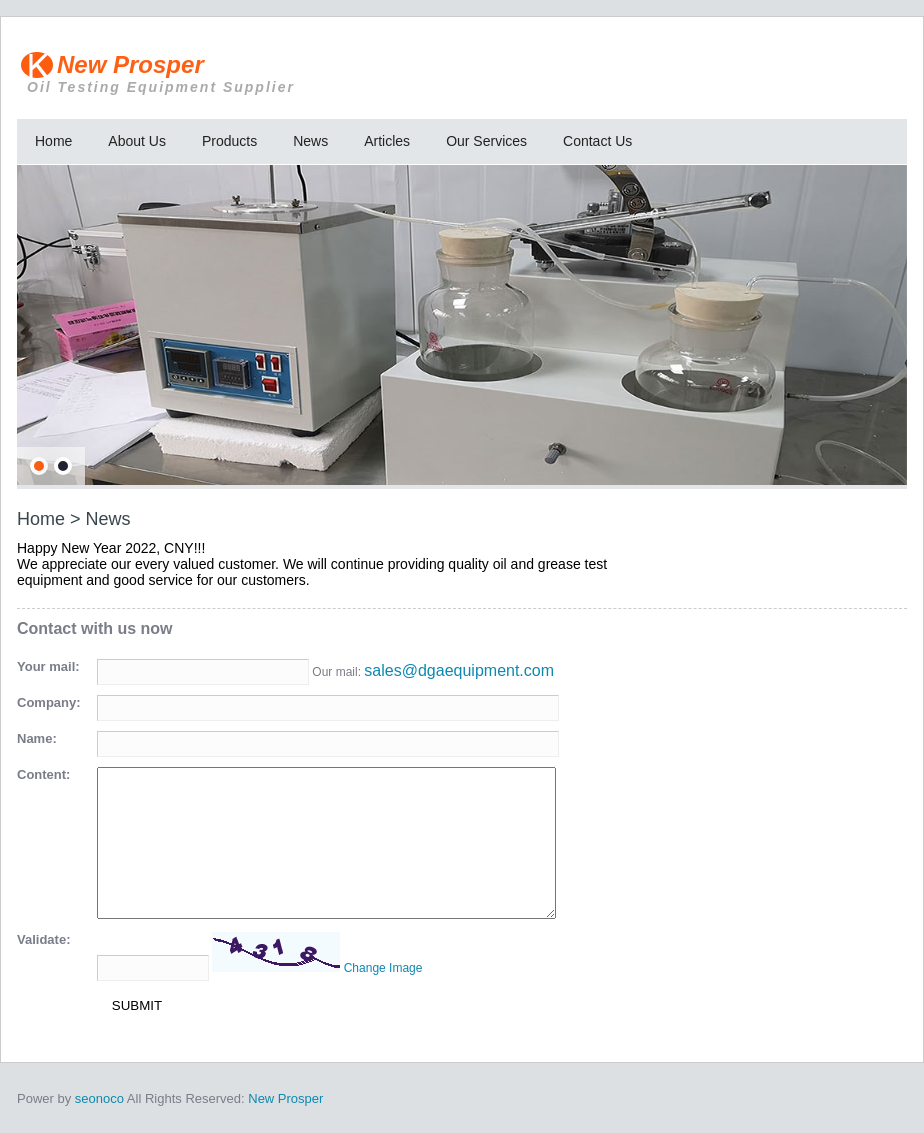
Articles (387, 141)
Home (53, 141)
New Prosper (302, 73)
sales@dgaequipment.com (459, 670)
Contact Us (597, 141)
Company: (49, 702)
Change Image (383, 968)
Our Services (486, 141)
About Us (137, 141)
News (310, 141)
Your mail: (48, 666)
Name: (37, 738)
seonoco (99, 1098)
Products (229, 141)
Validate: (43, 939)
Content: (43, 774)
